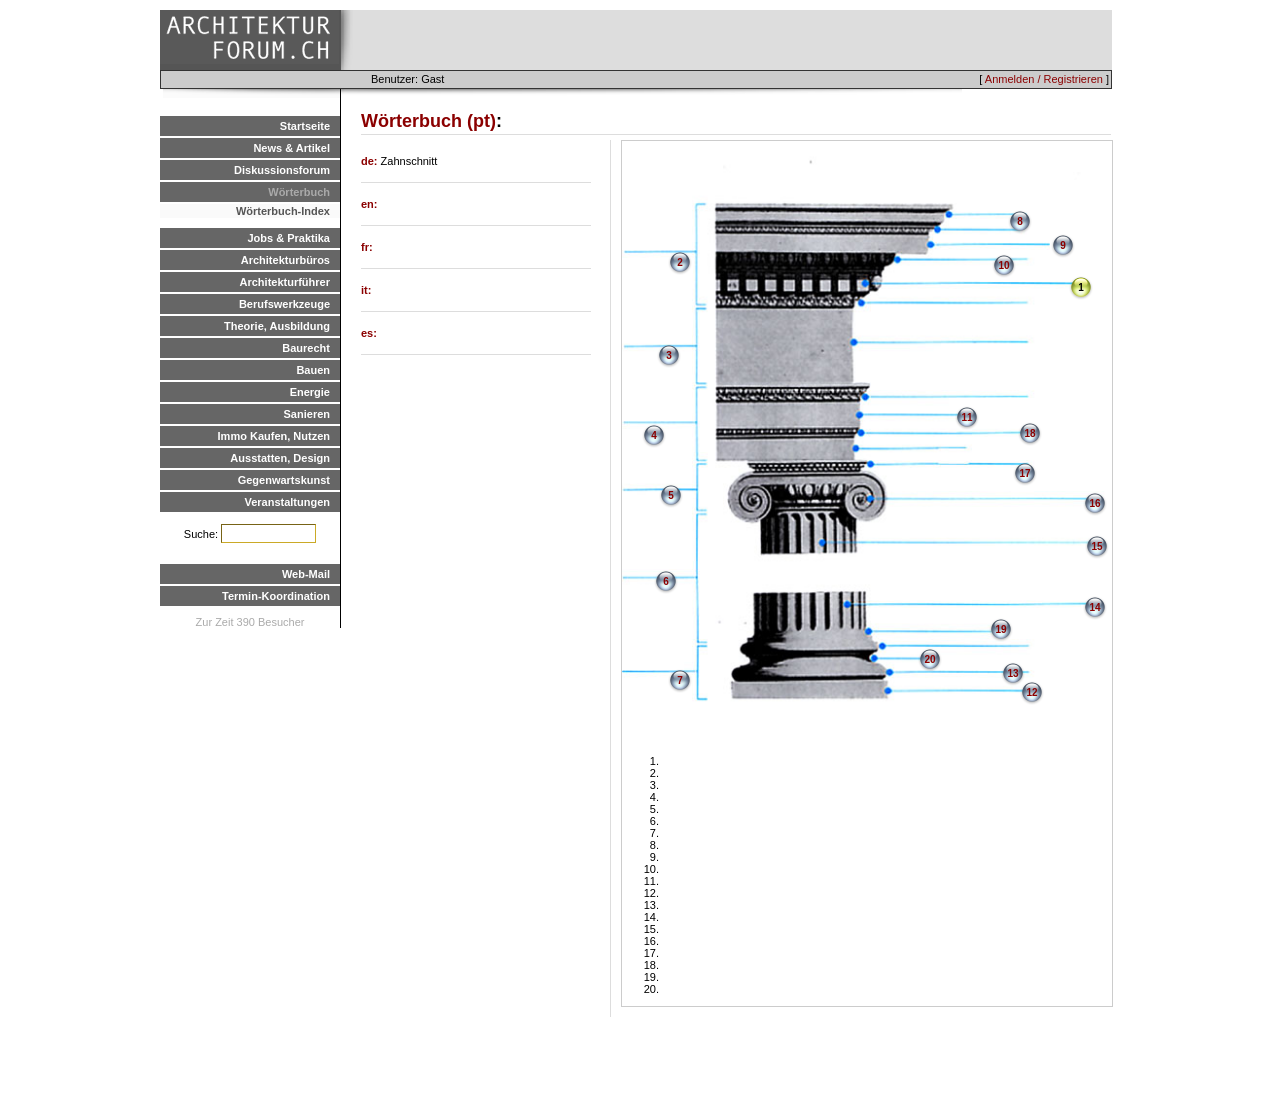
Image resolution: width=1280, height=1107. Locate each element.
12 (1031, 692)
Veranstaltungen (287, 502)
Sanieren (307, 414)
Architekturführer (285, 282)
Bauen (313, 370)
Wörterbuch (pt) (428, 121)
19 (1000, 629)
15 (1096, 546)
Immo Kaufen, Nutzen (274, 436)
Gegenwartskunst (284, 480)
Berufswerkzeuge (284, 304)
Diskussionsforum (282, 170)
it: (366, 290)
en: (369, 204)
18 (1029, 433)
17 (1024, 473)
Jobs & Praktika (288, 238)
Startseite (305, 126)
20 (929, 659)
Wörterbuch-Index (283, 211)
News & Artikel (291, 148)
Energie (310, 392)
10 (1003, 265)
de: (371, 161)
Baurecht (306, 348)
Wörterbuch (299, 192)
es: (369, 333)
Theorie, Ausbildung (277, 326)
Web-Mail (306, 574)
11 (966, 417)
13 (1012, 673)
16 (1094, 503)
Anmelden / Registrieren (1044, 79)
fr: (367, 247)
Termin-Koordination (276, 596)
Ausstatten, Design (280, 458)
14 (1094, 607)
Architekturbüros (285, 260)
